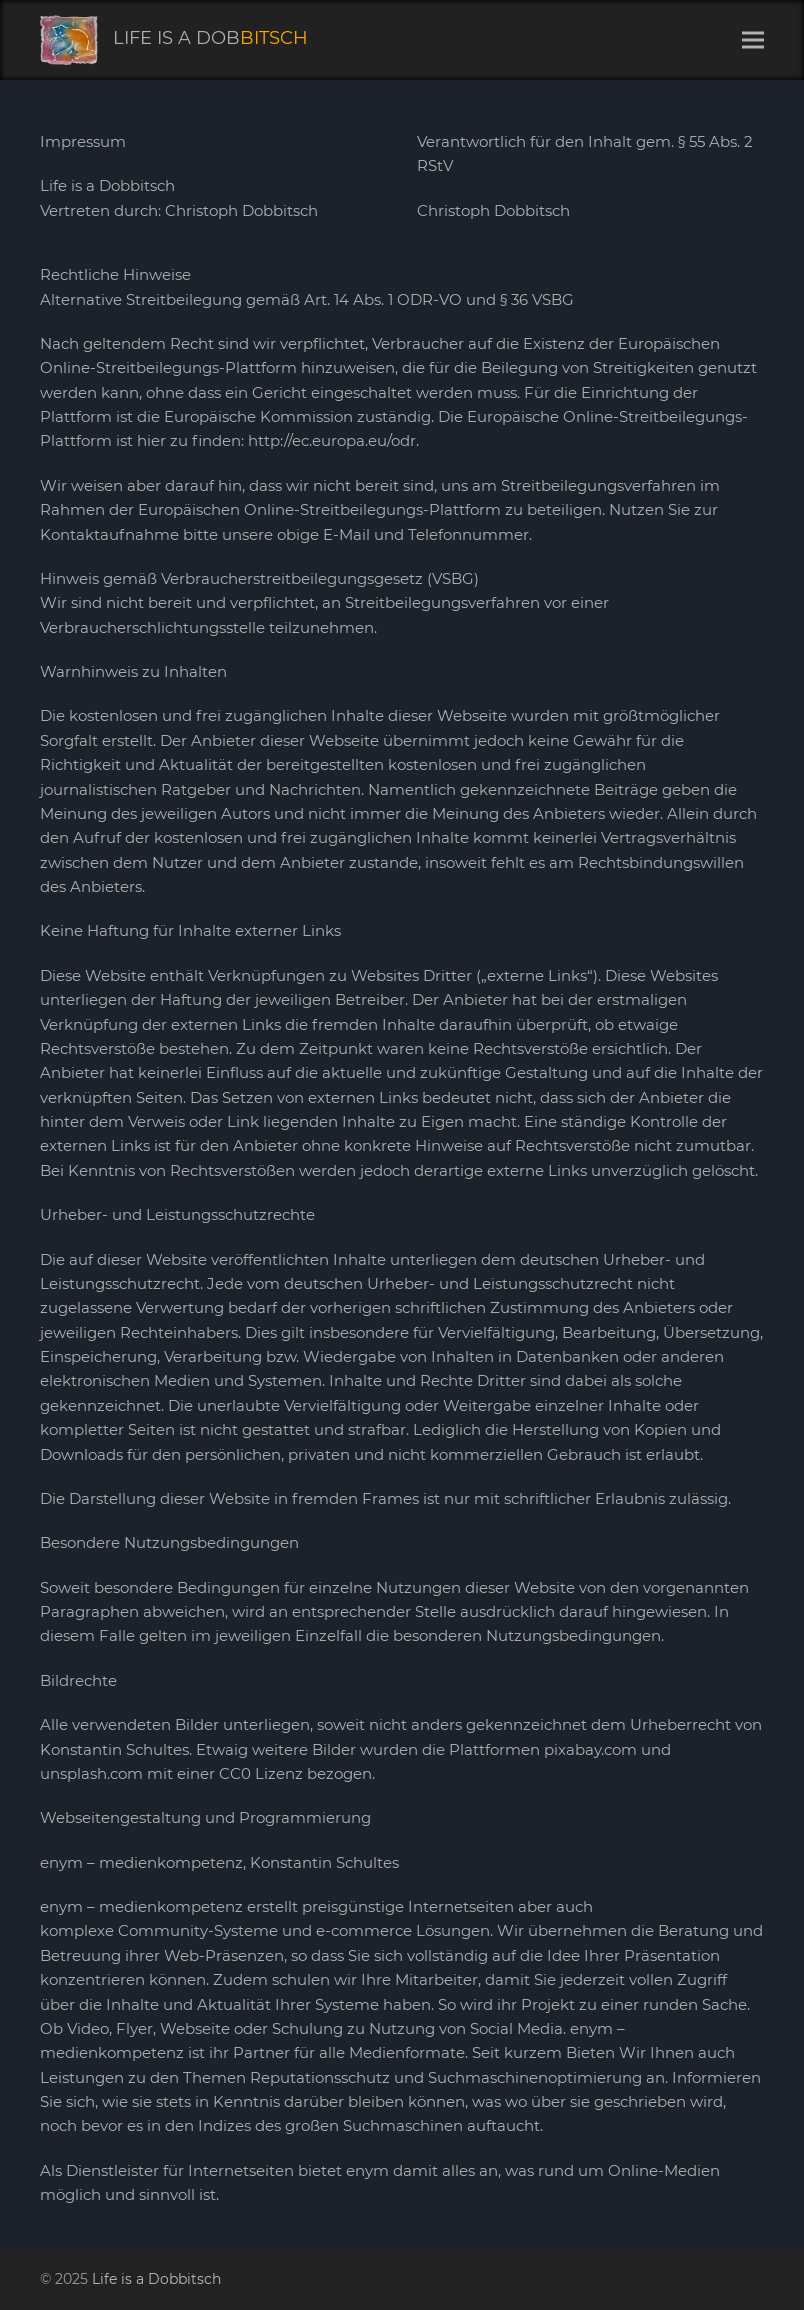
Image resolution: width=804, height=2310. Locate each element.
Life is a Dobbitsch (156, 2279)
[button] (753, 40)
